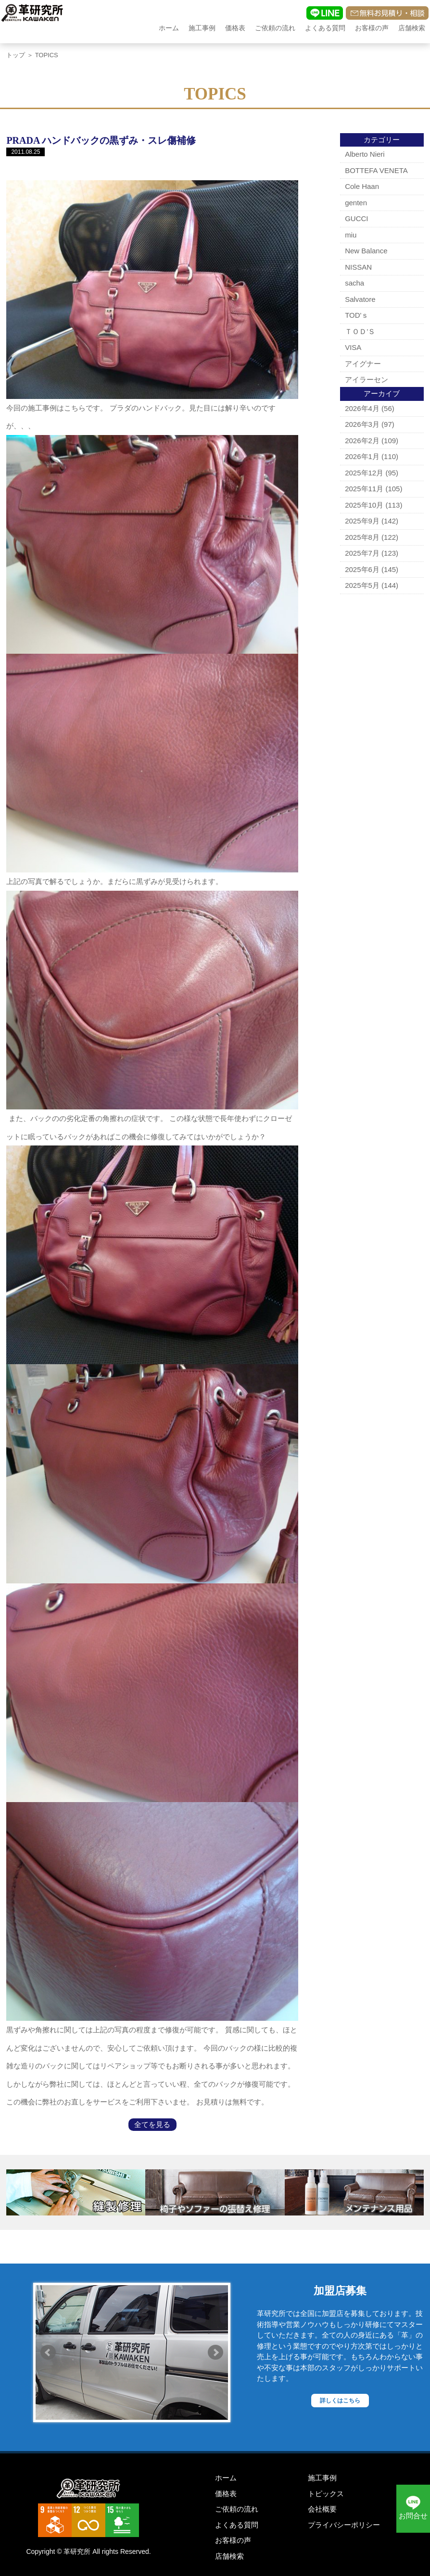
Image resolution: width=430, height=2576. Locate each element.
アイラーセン (366, 379)
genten (356, 203)
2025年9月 (362, 521)
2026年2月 (362, 440)
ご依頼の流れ (275, 28)
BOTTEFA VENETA (376, 170)
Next (215, 2352)
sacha (354, 283)
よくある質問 (325, 28)
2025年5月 (362, 585)
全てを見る (152, 2124)
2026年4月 (362, 408)
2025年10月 (364, 505)
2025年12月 (364, 473)
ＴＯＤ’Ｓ (360, 331)
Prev (48, 2352)
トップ (15, 55)
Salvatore (360, 299)
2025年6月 (362, 569)
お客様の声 (372, 28)
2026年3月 (362, 424)
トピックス (326, 2493)
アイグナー (363, 364)
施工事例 (202, 28)
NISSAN (358, 267)
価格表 (235, 28)
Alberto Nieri (365, 154)
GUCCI (356, 218)
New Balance (366, 251)
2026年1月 (362, 456)
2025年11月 (364, 489)
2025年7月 (362, 553)
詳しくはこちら (340, 2400)
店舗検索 (411, 28)
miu (350, 235)
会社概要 (322, 2509)
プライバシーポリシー (344, 2525)
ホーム (169, 28)
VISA (353, 347)
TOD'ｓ (356, 315)
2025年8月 (362, 537)
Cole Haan (362, 186)
